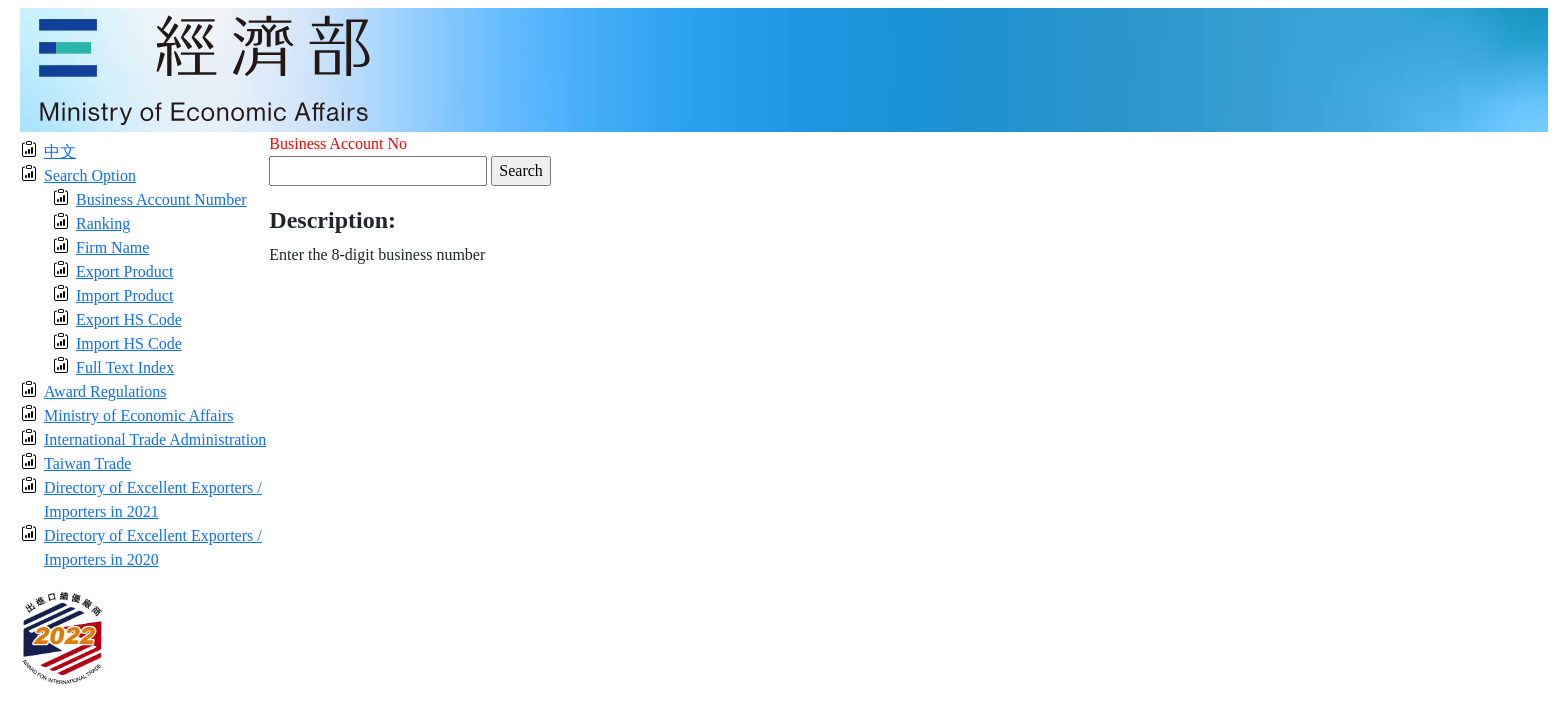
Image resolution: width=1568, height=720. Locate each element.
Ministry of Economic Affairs (138, 415)
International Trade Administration (155, 439)
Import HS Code (129, 343)
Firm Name (112, 247)
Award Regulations (105, 391)
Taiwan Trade (87, 463)
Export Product (124, 271)
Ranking (103, 223)
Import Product (124, 295)
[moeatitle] (784, 68)
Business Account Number (161, 199)
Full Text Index (125, 367)
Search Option (90, 175)
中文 (60, 151)
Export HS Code (129, 319)
